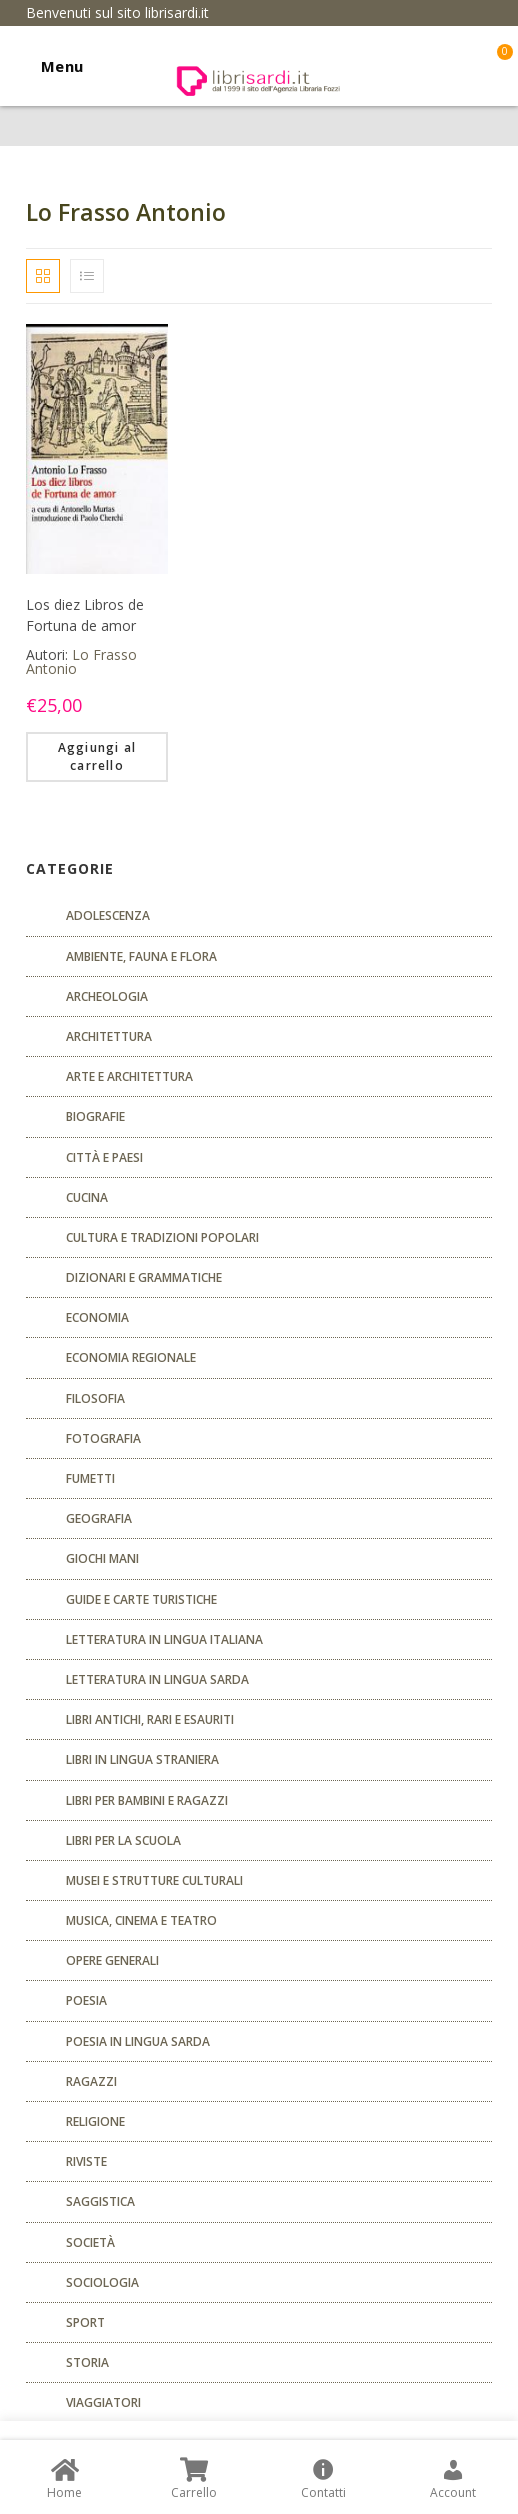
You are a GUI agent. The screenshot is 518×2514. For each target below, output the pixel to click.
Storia (87, 2362)
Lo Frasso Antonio (81, 661)
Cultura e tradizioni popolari (162, 1237)
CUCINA (87, 1197)
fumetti (90, 1478)
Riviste (86, 2161)
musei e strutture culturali (154, 1880)
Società (90, 2242)
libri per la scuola (123, 1840)
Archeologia (107, 996)
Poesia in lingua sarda (138, 2041)
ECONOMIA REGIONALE (131, 1357)
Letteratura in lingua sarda (157, 1679)
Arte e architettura (129, 1076)
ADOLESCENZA (108, 915)
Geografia (99, 1518)
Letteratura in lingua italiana (164, 1639)
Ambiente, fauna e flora (141, 956)
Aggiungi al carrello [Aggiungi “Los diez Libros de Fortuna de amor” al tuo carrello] (97, 756)
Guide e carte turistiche (141, 1599)
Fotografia (103, 1438)
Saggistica (100, 2201)
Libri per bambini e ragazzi (147, 1800)
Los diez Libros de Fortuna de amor (85, 615)
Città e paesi (104, 1157)
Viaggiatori (103, 2402)
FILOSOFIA (95, 1398)
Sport (85, 2322)
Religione (95, 2121)
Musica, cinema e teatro (141, 1920)
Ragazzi (91, 2081)
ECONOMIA (97, 1317)
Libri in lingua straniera (142, 1759)
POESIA (86, 2000)
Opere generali (112, 1960)
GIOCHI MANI (102, 1558)
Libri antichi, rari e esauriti (150, 1719)
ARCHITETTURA (109, 1036)
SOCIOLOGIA (102, 2282)
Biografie (95, 1116)
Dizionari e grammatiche (144, 1277)
